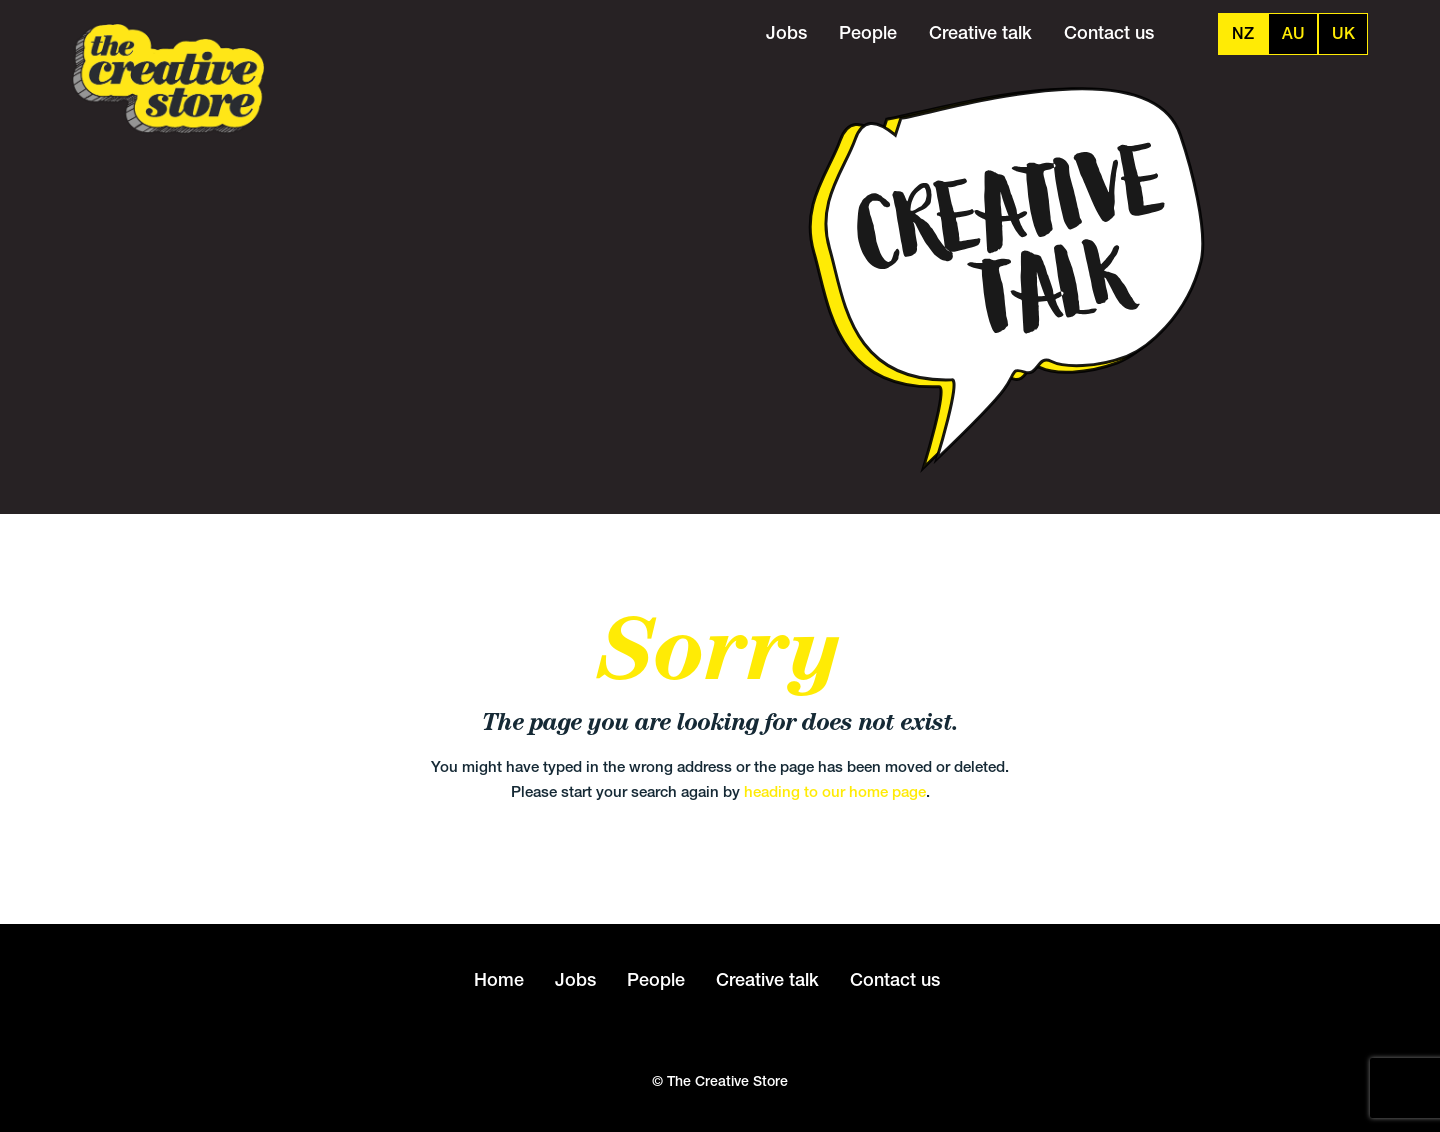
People (868, 32)
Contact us (1109, 32)
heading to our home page (835, 791)
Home (499, 979)
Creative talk (980, 32)
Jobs (786, 32)
